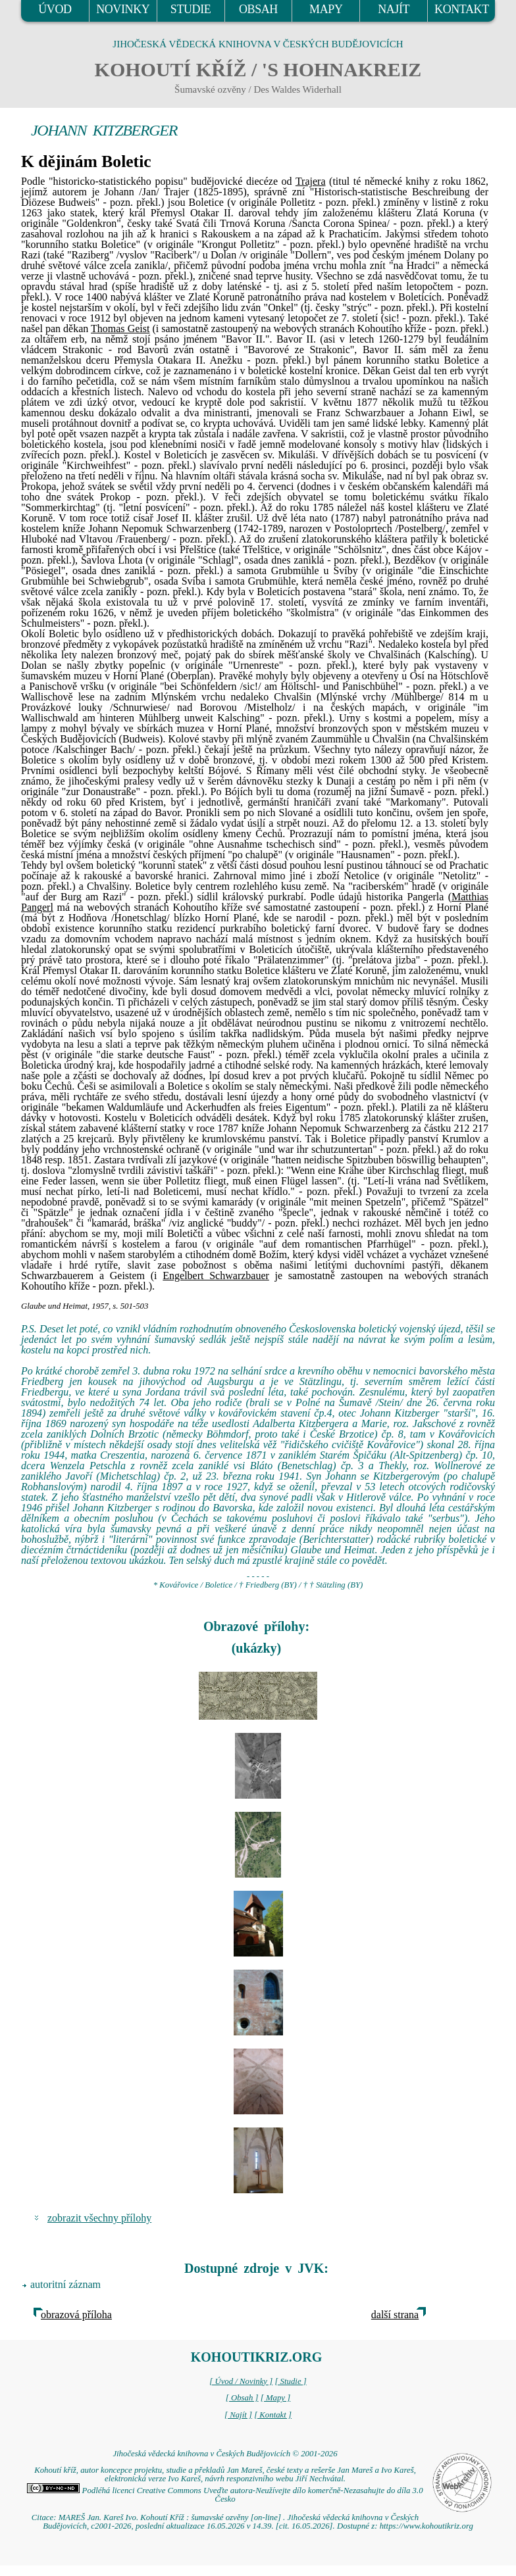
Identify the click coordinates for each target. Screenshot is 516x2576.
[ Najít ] (238, 2414)
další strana (395, 2314)
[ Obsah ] (242, 2397)
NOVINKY (122, 9)
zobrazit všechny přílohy (99, 2218)
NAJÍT (393, 9)
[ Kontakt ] (273, 2414)
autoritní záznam (65, 2284)
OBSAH (258, 9)
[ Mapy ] (276, 2397)
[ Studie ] (290, 2381)
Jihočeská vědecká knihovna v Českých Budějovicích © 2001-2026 (225, 2453)
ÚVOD (54, 9)
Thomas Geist (120, 328)
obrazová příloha (76, 2314)
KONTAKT (461, 9)
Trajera (311, 181)
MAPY (325, 9)
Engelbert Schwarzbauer (216, 1275)
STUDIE (190, 9)
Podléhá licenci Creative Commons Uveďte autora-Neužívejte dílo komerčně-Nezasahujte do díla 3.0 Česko (225, 2495)
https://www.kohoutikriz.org (426, 2526)
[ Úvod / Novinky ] (240, 2381)
